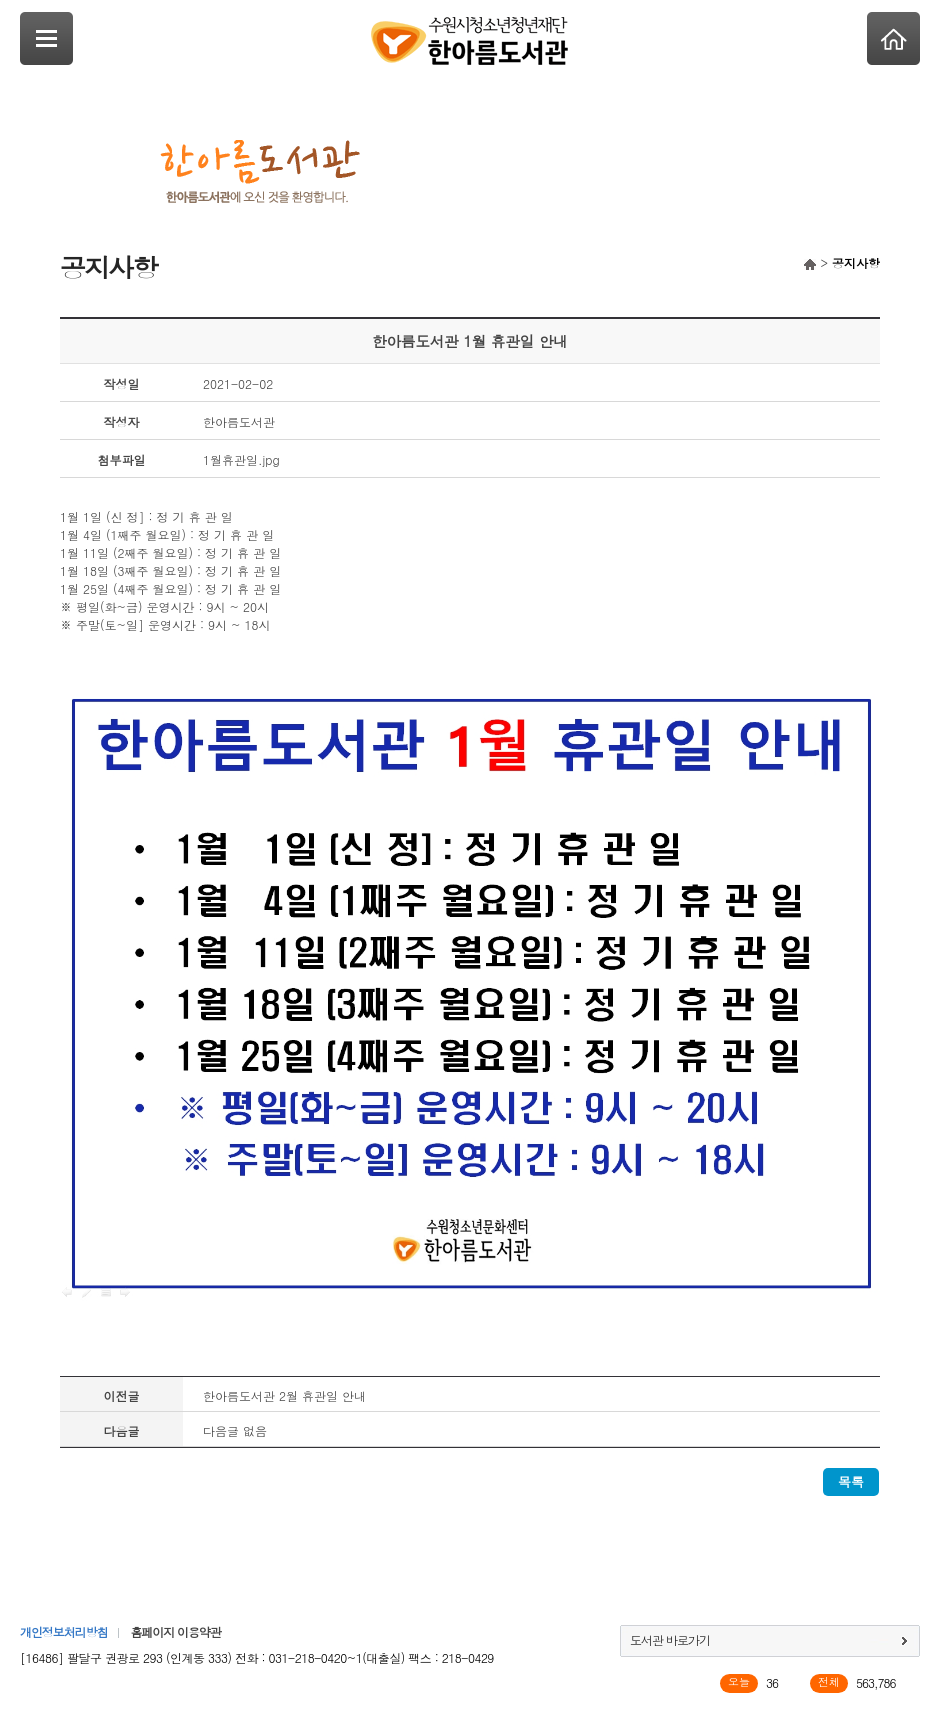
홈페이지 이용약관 (175, 1631)
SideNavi (46, 38)
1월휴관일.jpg (241, 459)
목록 (851, 1481)
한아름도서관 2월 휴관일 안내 (284, 1395)
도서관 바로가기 (670, 1639)
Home (893, 38)
